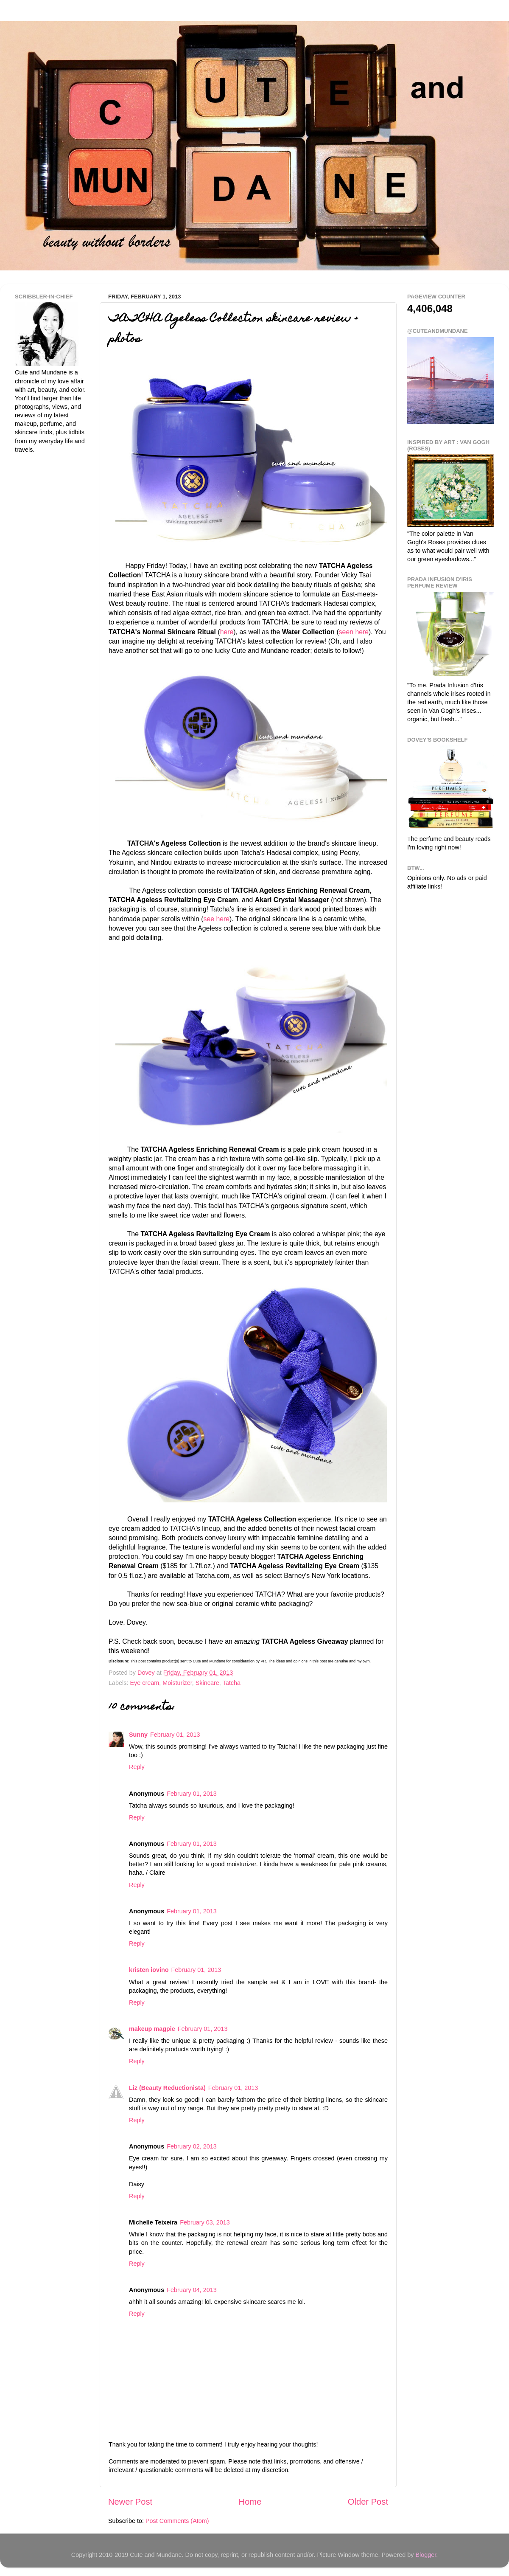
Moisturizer (177, 1682)
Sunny (138, 1734)
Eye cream (144, 1682)
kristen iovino (149, 1969)
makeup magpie (152, 2028)
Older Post (368, 2501)
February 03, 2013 (205, 2222)
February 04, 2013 (192, 2289)
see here (216, 918)
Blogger (425, 2554)
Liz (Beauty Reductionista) (167, 2087)
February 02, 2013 (192, 2146)
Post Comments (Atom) (177, 2520)
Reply (137, 1766)
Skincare (207, 1682)
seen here (354, 632)
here (227, 632)
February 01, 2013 (175, 1734)
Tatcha (232, 1682)
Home (250, 2501)
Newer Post (130, 2501)
